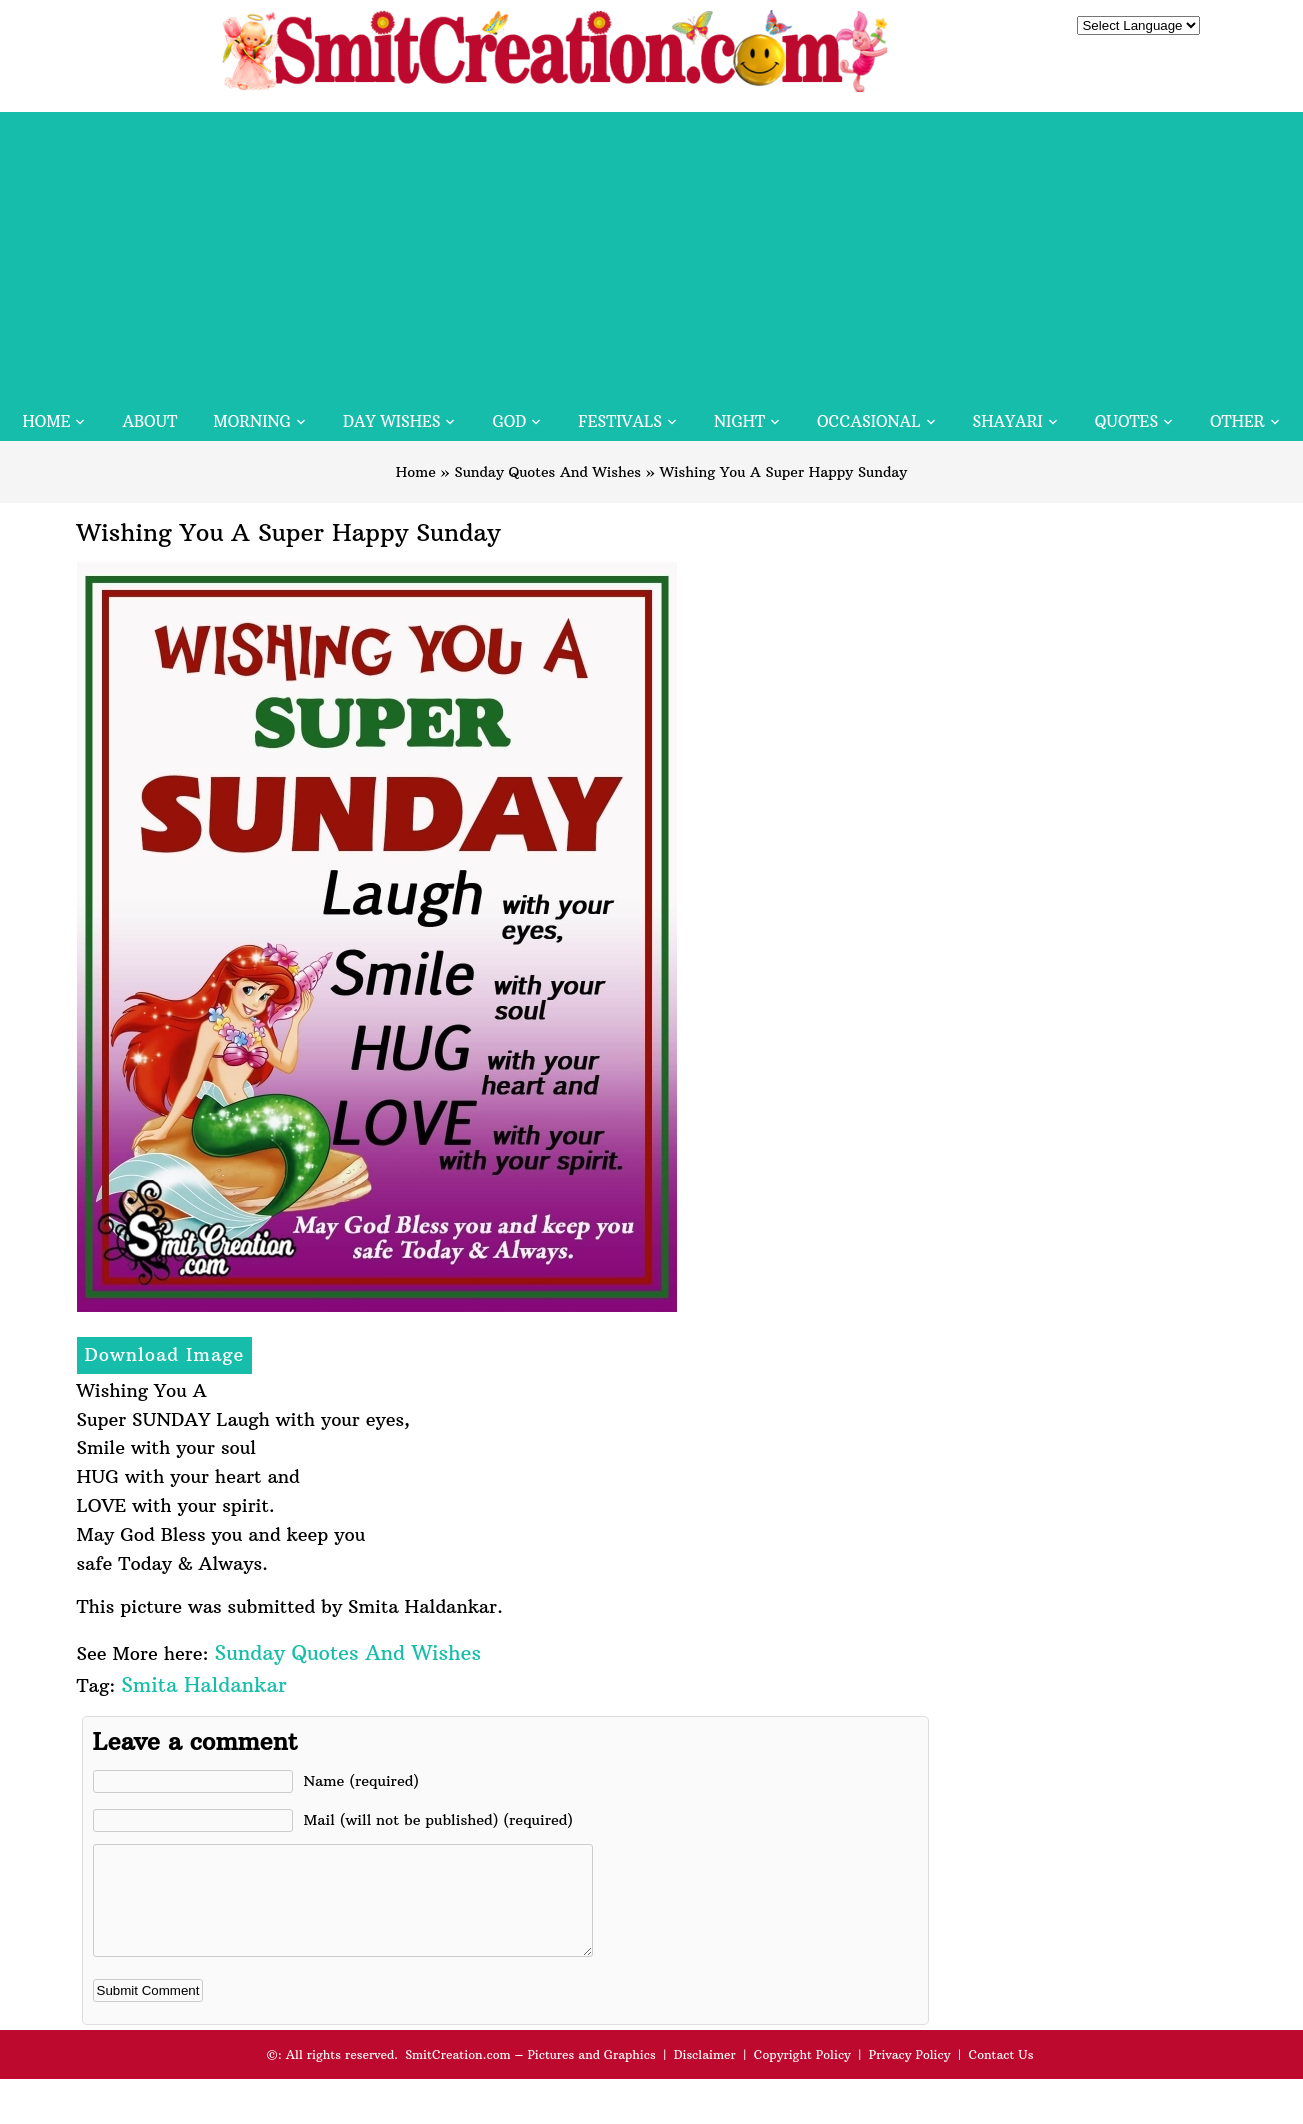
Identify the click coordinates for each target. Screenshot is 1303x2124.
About (149, 421)
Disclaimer (705, 2075)
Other (1237, 421)
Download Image (165, 1354)
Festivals (620, 421)
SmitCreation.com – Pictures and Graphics (530, 2075)
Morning (252, 421)
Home (46, 421)
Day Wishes (392, 421)
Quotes (1126, 421)
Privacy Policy (910, 2075)
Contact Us (1000, 2075)
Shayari (1008, 421)
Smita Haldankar (203, 1684)
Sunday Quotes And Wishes (548, 472)
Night (739, 421)
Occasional (868, 421)
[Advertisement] (652, 252)
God (509, 421)
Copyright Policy (802, 2075)
